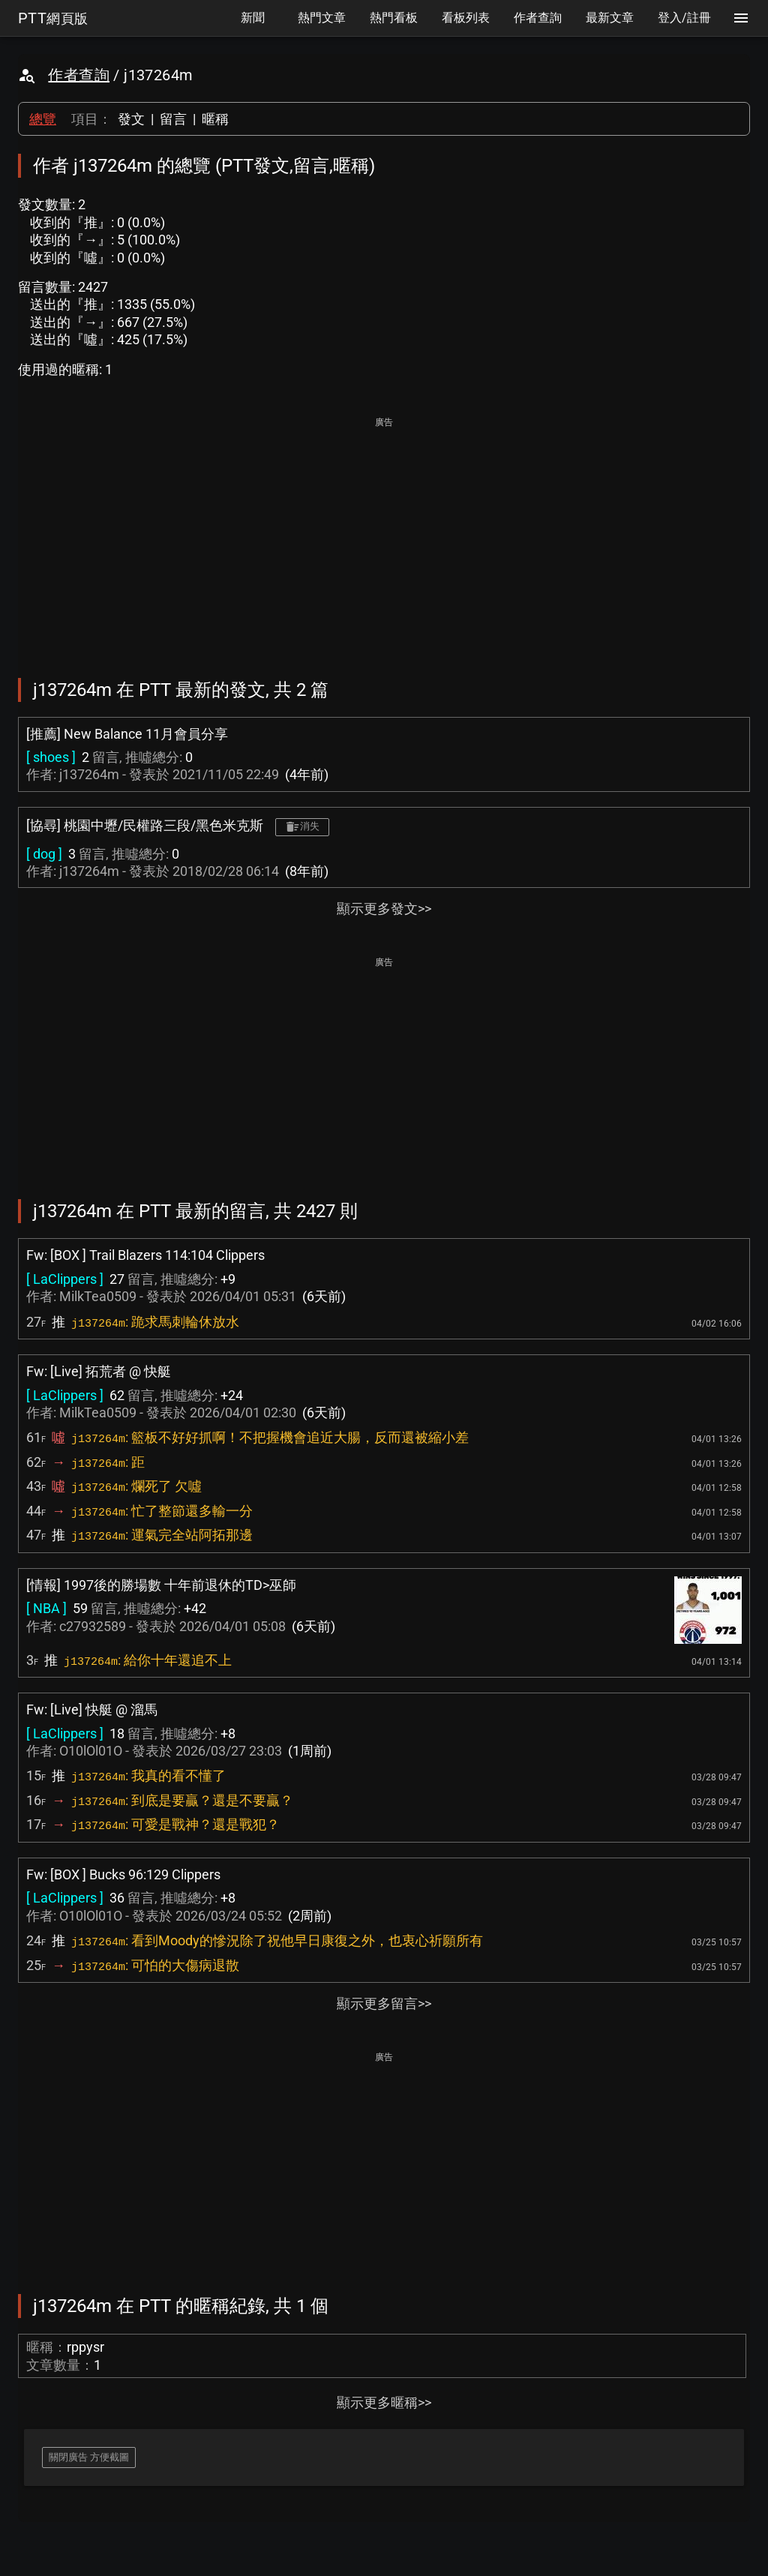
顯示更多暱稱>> (384, 2402)
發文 (131, 119)
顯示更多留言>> (384, 2003)
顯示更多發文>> (384, 908)
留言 (173, 119)
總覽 (42, 119)
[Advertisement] (384, 537)
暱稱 (215, 119)
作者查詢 (79, 75)
